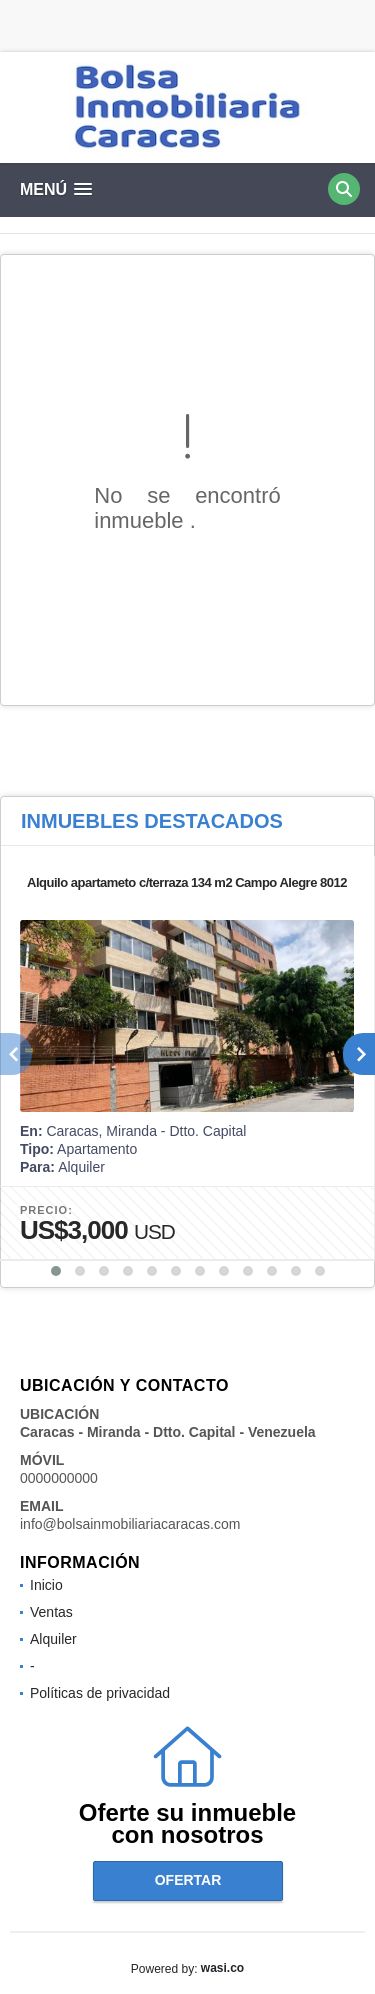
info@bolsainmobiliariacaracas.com (130, 1524)
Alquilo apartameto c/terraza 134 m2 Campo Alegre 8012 (187, 882)
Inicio (46, 1585)
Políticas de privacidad (100, 1693)
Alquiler (53, 1639)
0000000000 (59, 1478)
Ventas (51, 1612)
